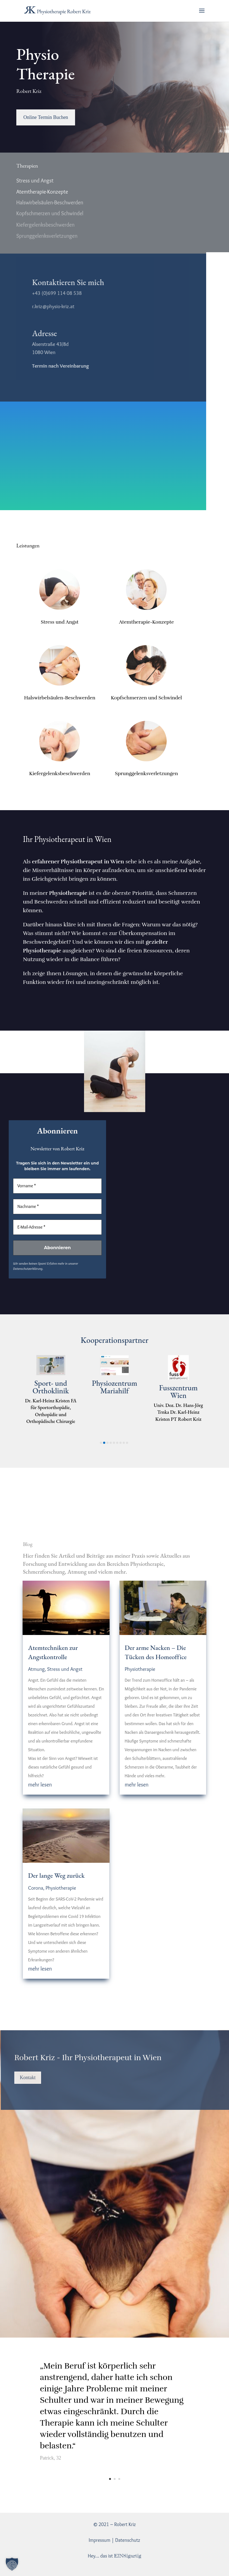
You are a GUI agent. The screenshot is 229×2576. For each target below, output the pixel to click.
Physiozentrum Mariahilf (178, 1387)
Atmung (36, 1669)
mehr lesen (40, 1784)
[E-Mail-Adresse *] (57, 1227)
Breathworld (50, 1388)
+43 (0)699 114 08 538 (54, 293)
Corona (35, 1888)
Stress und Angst (64, 1669)
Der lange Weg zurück (56, 1875)
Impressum (99, 2540)
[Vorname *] (57, 1186)
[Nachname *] (57, 1206)
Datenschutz (127, 2540)
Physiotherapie (60, 1888)
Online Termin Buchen (45, 117)
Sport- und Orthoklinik (114, 1387)
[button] (101, 1443)
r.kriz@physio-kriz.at (50, 306)
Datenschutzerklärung (27, 1268)
